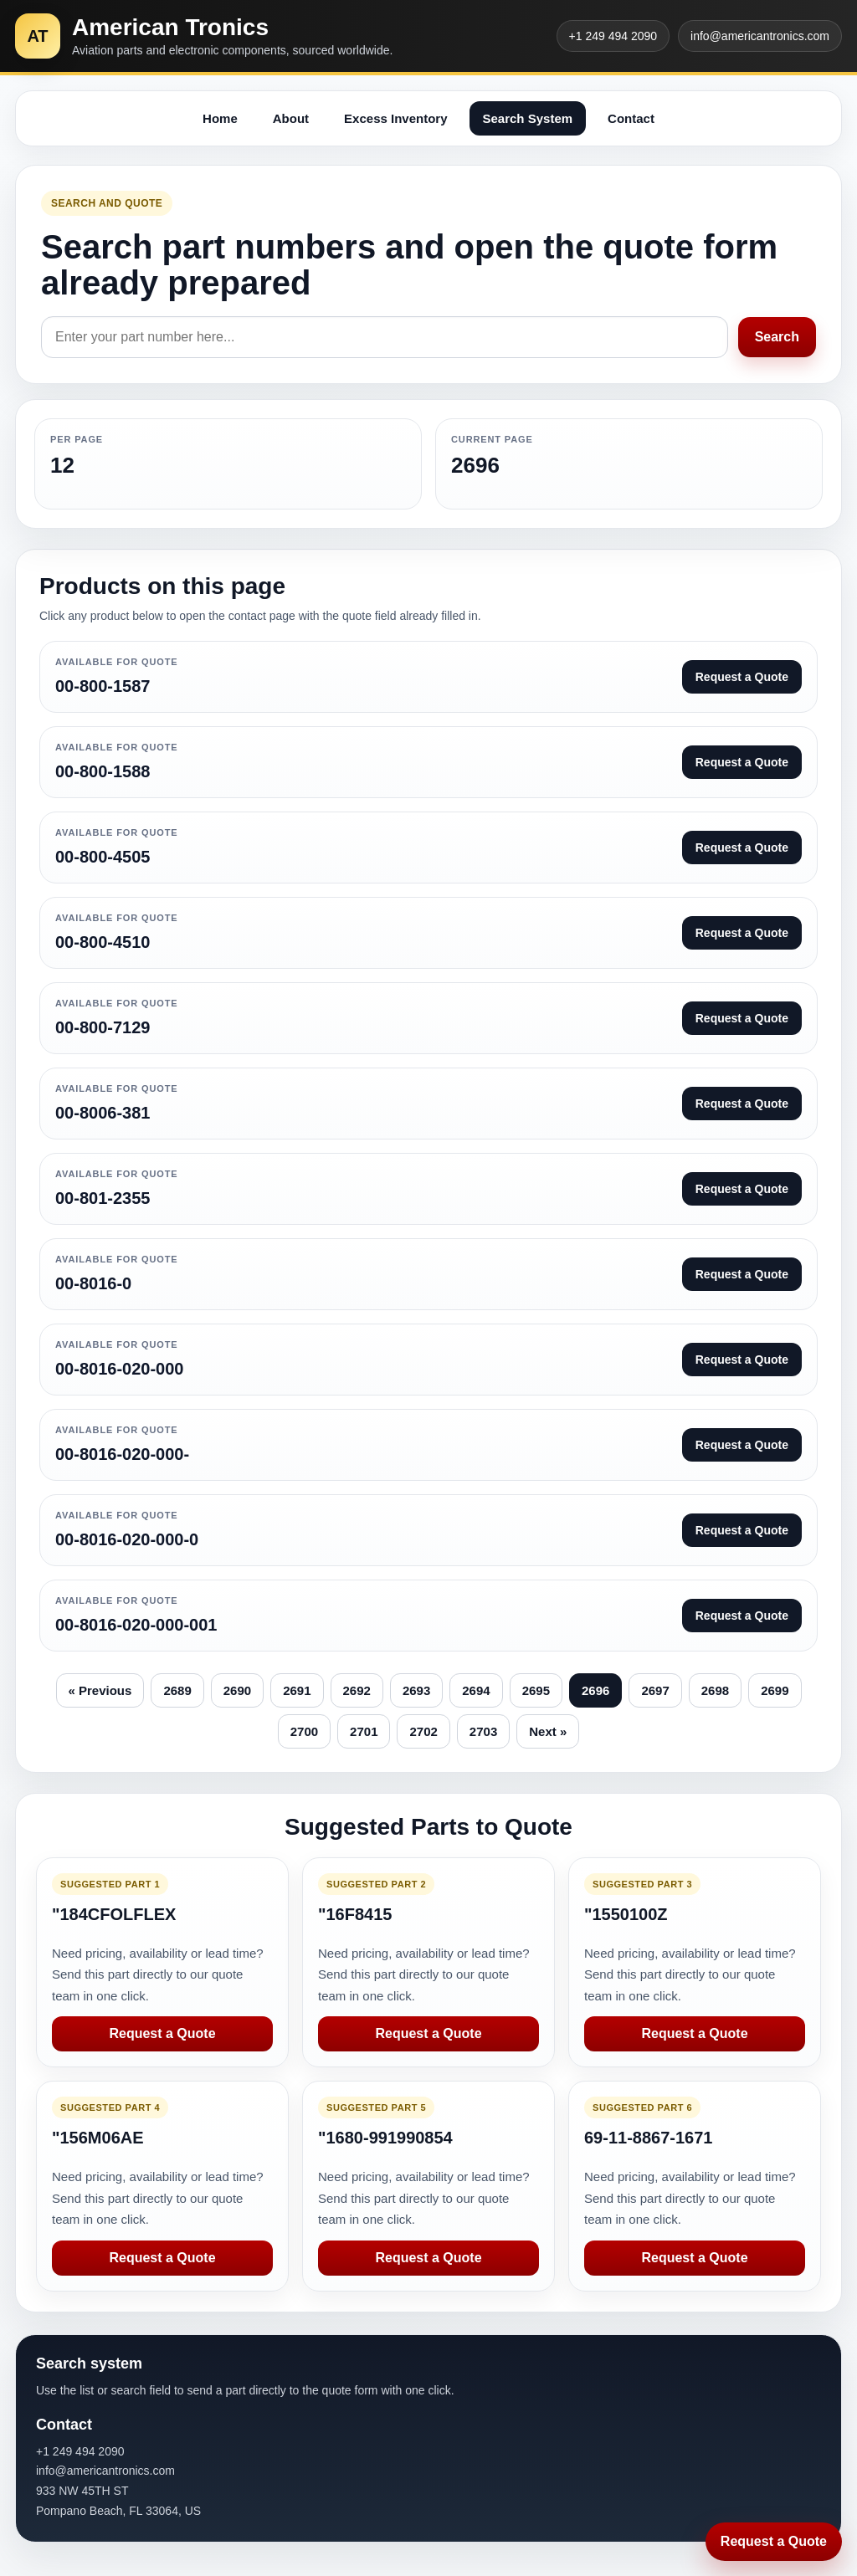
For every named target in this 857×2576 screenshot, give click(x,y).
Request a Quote (162, 2033)
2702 (423, 1731)
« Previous (100, 1690)
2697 (655, 1690)
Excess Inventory (395, 118)
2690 (237, 1690)
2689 (177, 1690)
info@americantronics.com (759, 36)
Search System (528, 118)
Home (220, 118)
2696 (595, 1690)
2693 (416, 1690)
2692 (357, 1690)
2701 (363, 1731)
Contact (631, 118)
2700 (304, 1731)
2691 (296, 1690)
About (291, 118)
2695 (536, 1690)
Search (777, 337)
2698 (715, 1690)
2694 (476, 1690)
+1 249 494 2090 (613, 36)
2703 (483, 1731)
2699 (774, 1690)
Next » (548, 1731)
